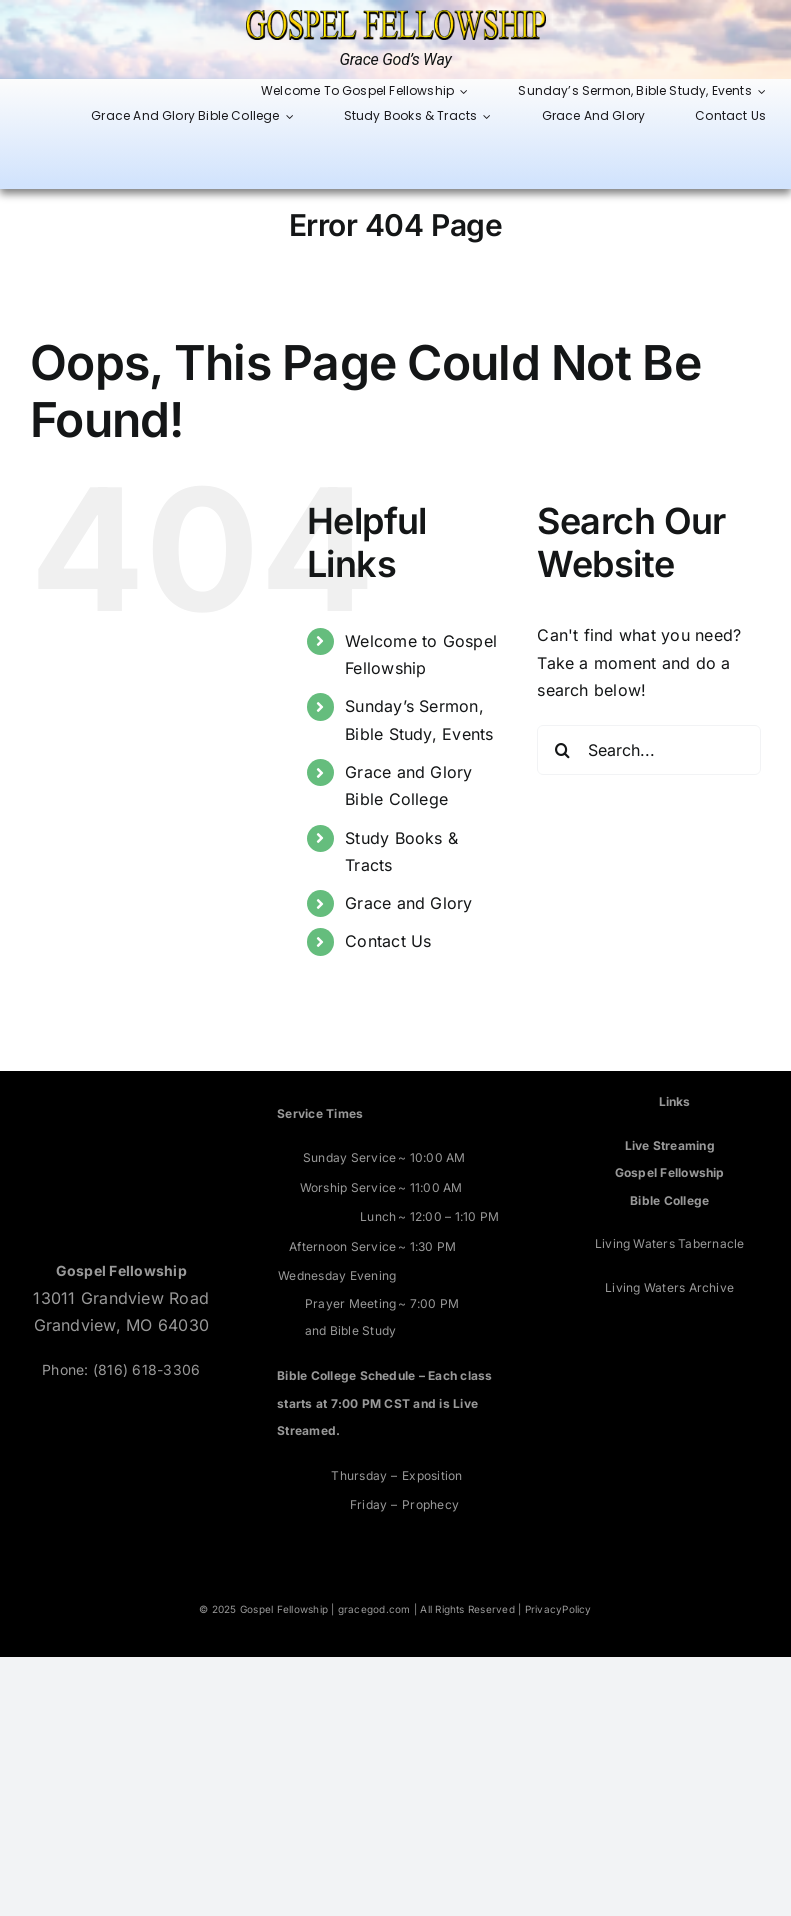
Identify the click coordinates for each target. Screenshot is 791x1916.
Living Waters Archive (669, 1287)
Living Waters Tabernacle (670, 1243)
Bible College (669, 1200)
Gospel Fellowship (670, 1172)
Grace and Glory (409, 903)
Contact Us (388, 941)
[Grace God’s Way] (396, 18)
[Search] (562, 750)
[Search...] (649, 750)
